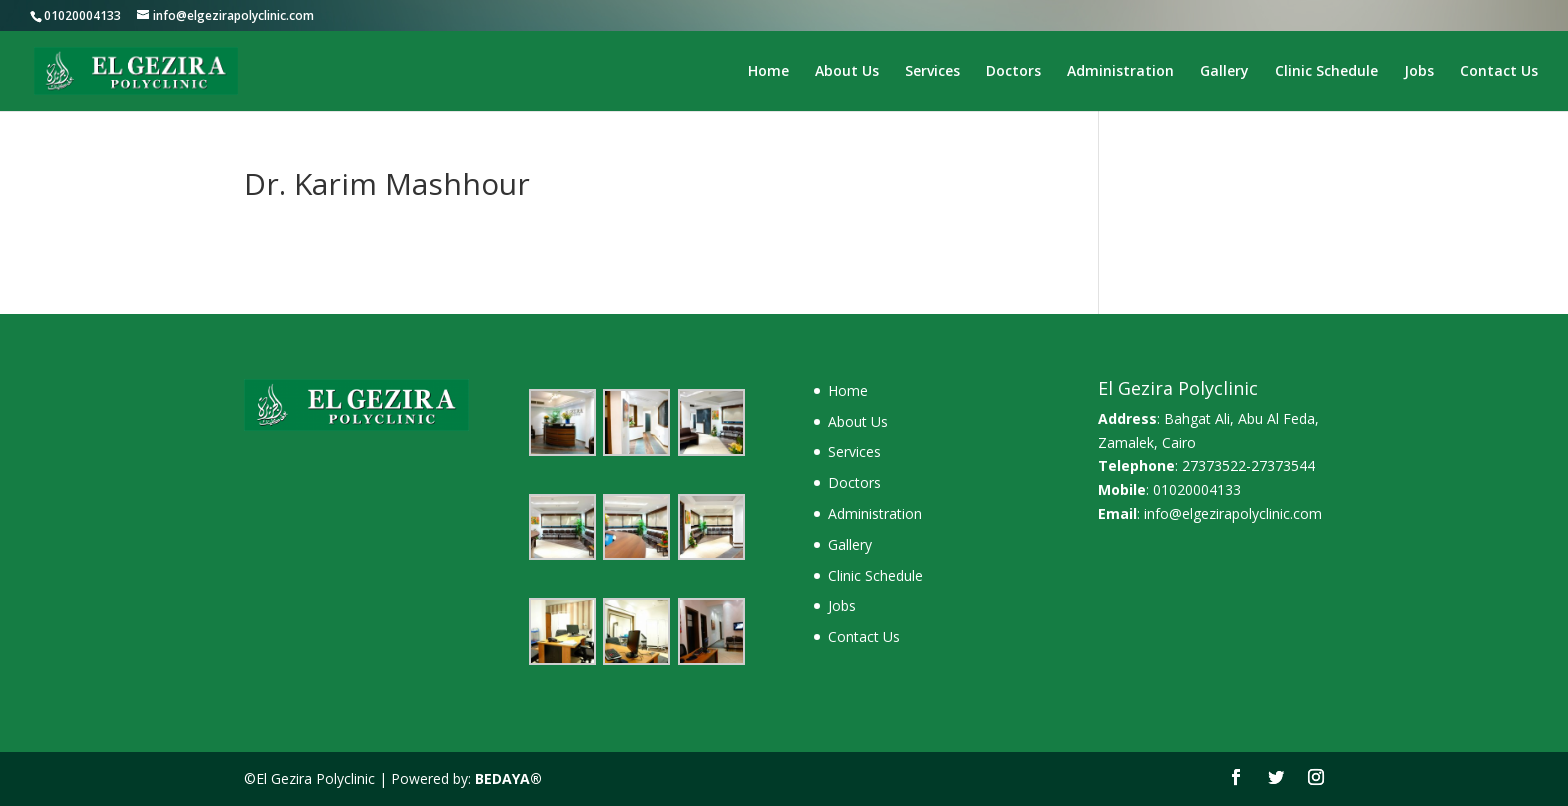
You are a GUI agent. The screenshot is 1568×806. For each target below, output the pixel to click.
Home (768, 72)
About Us (847, 72)
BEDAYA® (508, 778)
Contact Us (1499, 72)
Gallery (1224, 72)
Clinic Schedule (1326, 72)
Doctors (1013, 72)
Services (932, 72)
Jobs (1419, 72)
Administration (1120, 72)
